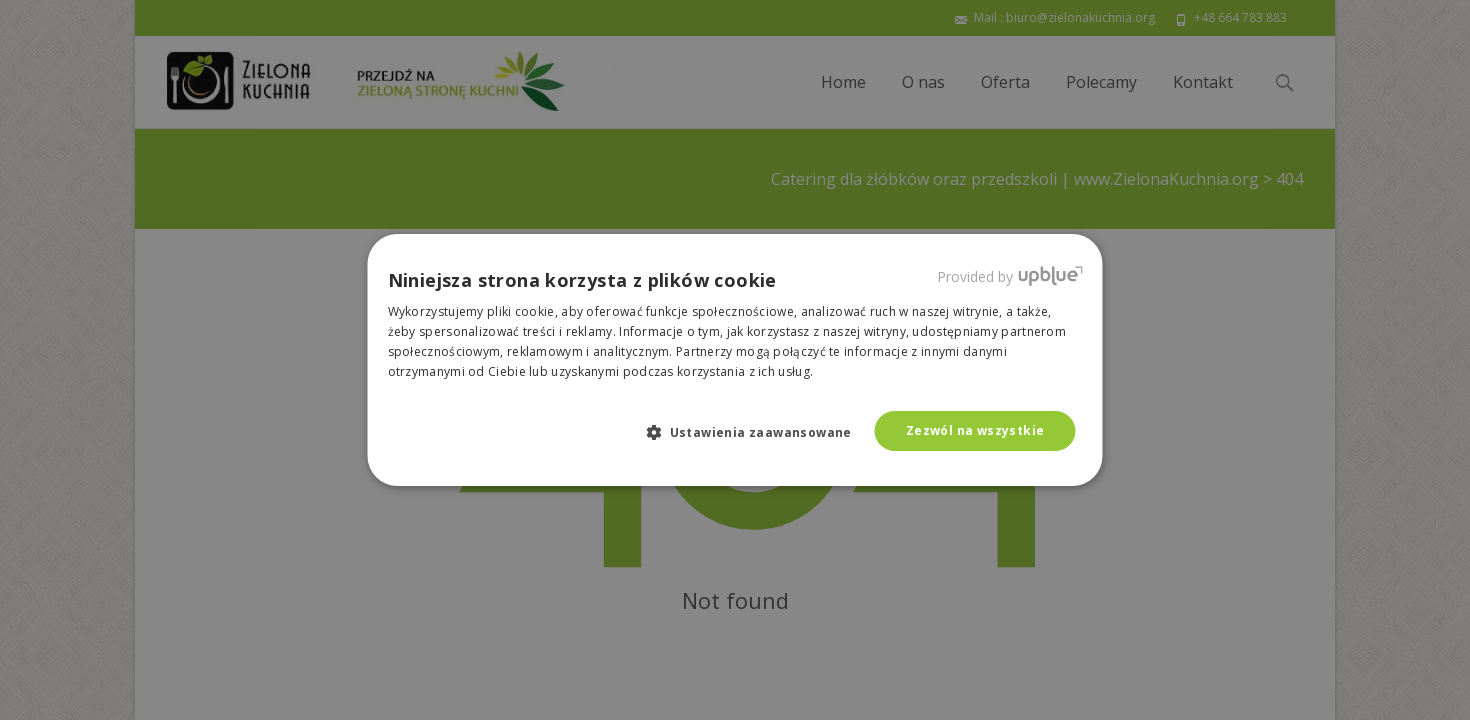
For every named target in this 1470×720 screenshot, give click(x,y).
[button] (757, 432)
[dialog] (735, 360)
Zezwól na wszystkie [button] (975, 430)
